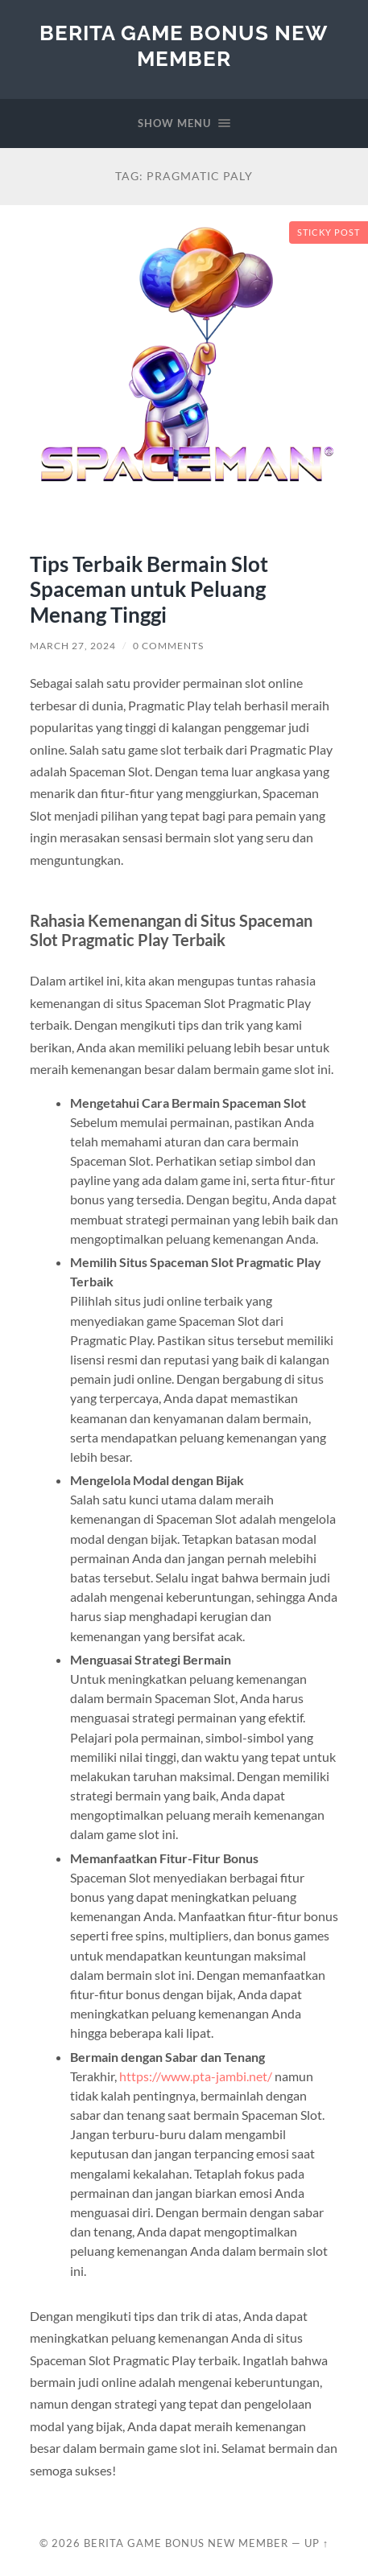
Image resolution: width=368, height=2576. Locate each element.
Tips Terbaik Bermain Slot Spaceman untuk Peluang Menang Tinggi (149, 589)
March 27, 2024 (73, 646)
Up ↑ (316, 2543)
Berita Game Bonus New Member (183, 45)
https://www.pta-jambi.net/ (195, 2076)
